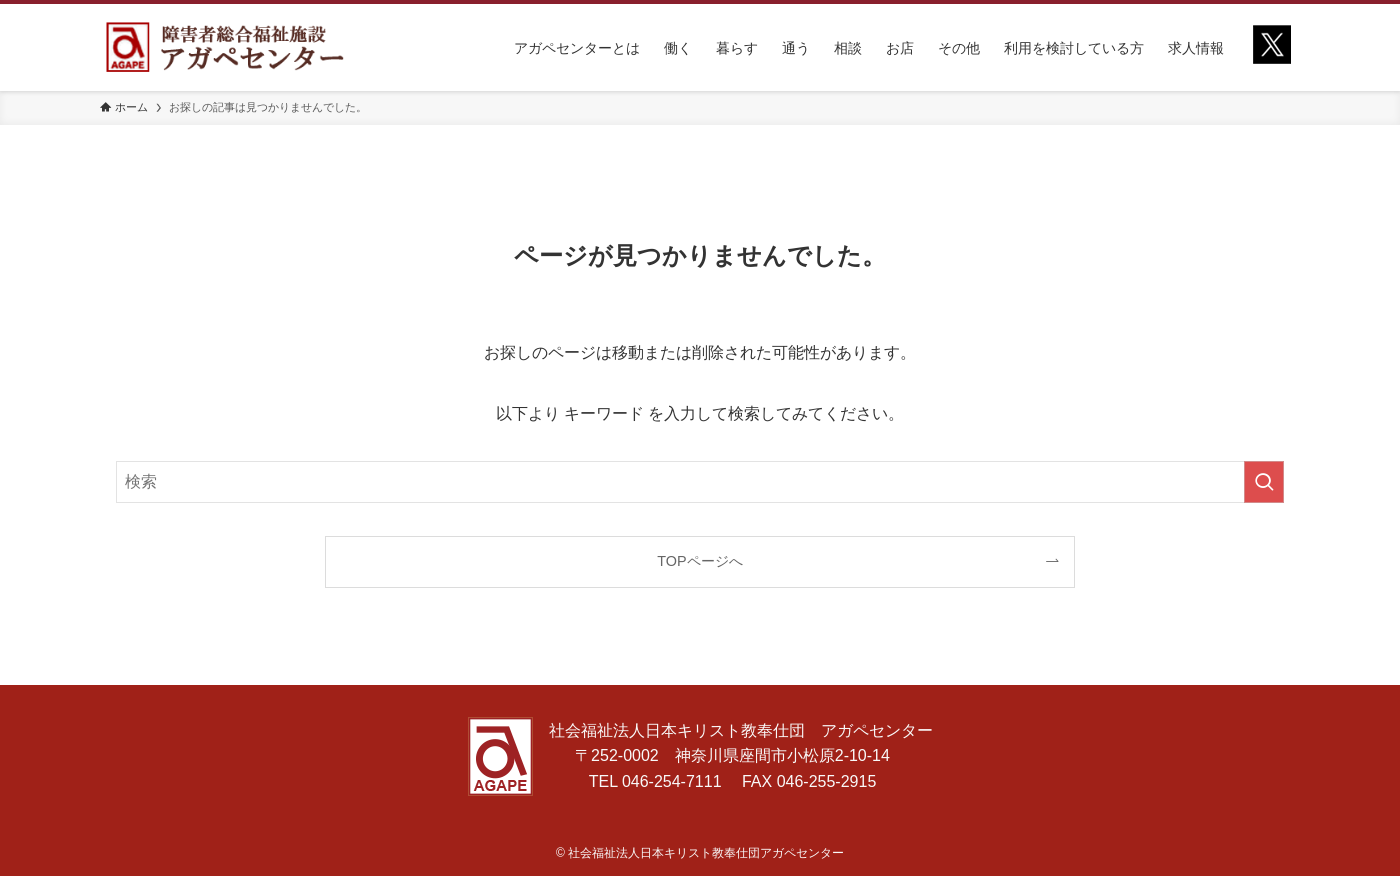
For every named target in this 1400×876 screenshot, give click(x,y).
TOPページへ (699, 561)
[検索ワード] (700, 482)
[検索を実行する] (1264, 482)
